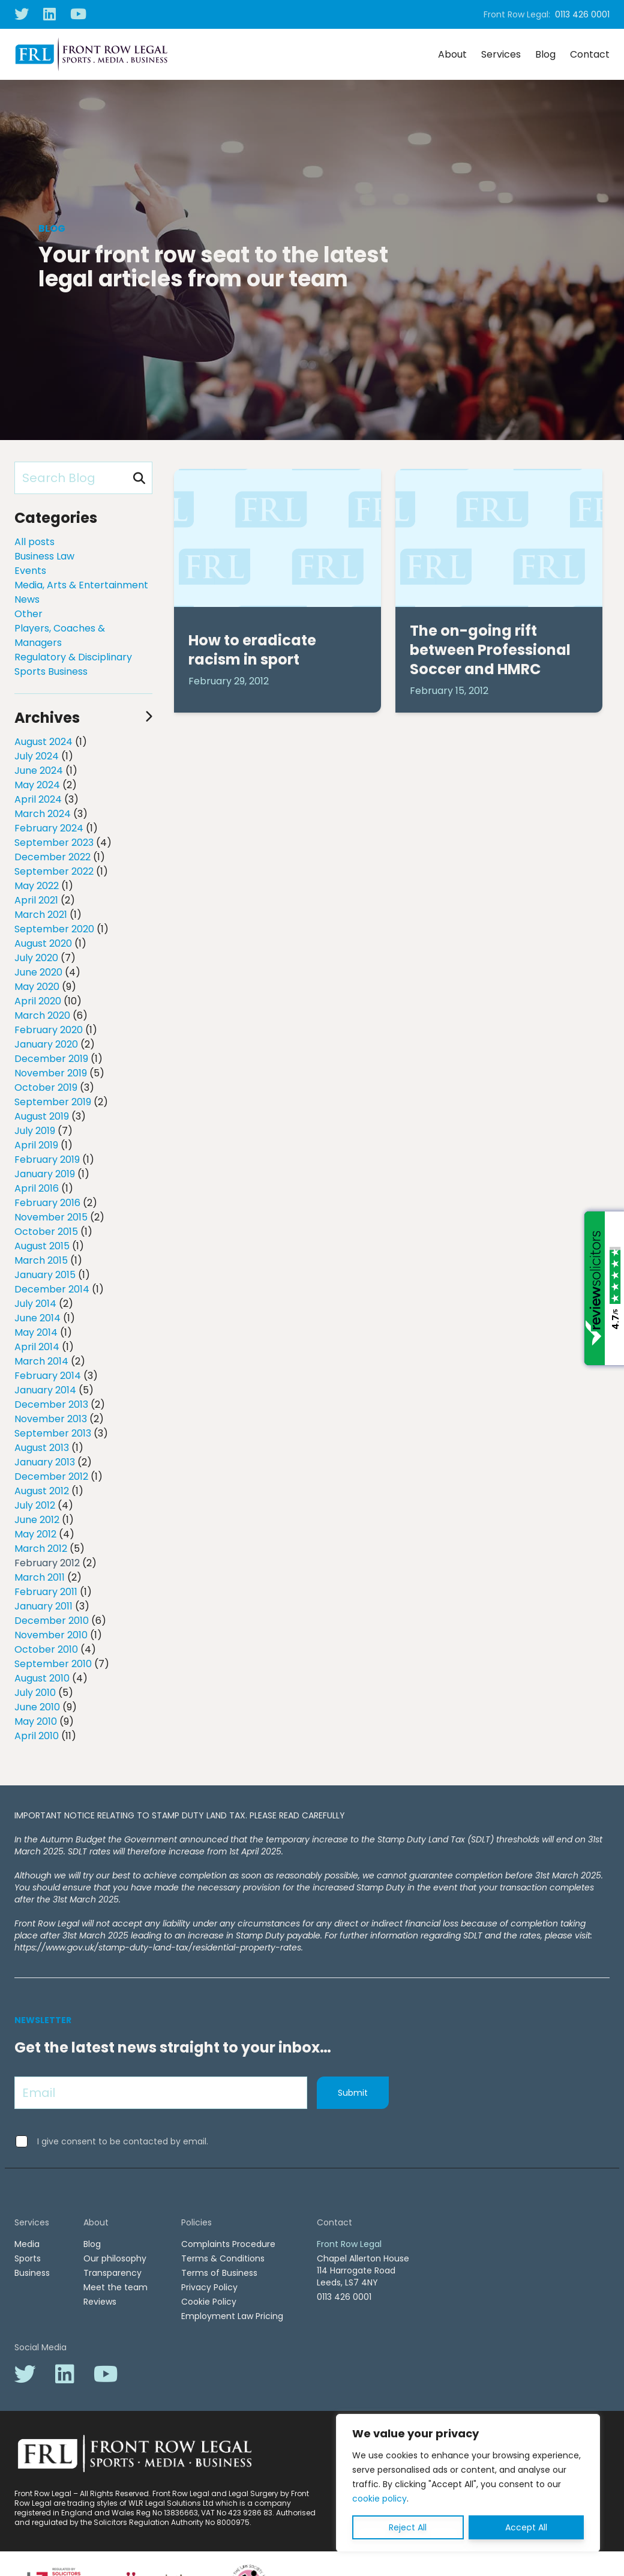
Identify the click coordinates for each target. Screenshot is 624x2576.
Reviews (99, 2302)
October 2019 (45, 1087)
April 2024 (38, 799)
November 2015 (51, 1217)
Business (32, 2273)
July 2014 (35, 1304)
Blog (545, 54)
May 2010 (35, 1721)
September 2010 (53, 1664)
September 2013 (52, 1433)
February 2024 (48, 828)
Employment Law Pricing (232, 2316)
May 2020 (36, 987)
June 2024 (38, 770)
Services (501, 54)
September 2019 (52, 1102)
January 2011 (43, 1606)
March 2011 (39, 1577)
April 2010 (36, 1736)
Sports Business (51, 671)
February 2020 (48, 1030)
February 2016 (47, 1203)
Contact (590, 54)
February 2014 (47, 1376)
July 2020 (36, 958)
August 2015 (42, 1246)
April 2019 (36, 1145)
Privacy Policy (209, 2287)
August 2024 (43, 742)
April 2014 (36, 1347)
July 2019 (34, 1131)
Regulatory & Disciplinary (73, 657)
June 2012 (36, 1520)
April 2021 (36, 900)
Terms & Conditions (223, 2258)
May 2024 (37, 785)
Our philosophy (114, 2258)
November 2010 (51, 1635)
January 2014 (45, 1390)
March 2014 (41, 1361)
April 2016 (36, 1188)
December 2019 (51, 1059)
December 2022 (52, 857)
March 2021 (40, 915)
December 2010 (51, 1620)
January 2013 (44, 1462)
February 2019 (47, 1159)
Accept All (526, 2527)
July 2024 (36, 756)
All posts (34, 542)
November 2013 (50, 1419)
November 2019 (50, 1073)
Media (27, 2244)
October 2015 (46, 1231)
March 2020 (42, 1015)
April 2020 (37, 1001)
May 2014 (36, 1332)
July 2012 (34, 1505)
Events (30, 571)
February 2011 (45, 1592)
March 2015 (41, 1260)
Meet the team (115, 2287)
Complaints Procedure (228, 2244)
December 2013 (51, 1404)
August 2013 (41, 1448)
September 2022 (54, 871)
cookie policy (379, 2499)
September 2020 (54, 929)
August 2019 (41, 1116)
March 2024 (42, 814)
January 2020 (46, 1044)
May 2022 (36, 886)
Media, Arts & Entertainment (81, 585)
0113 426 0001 (582, 14)
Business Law (44, 556)
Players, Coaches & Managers (59, 635)
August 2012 (41, 1491)
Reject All (408, 2527)
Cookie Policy (208, 2302)
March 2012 (40, 1548)
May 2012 (35, 1534)
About (452, 54)
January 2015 (45, 1275)
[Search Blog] (83, 478)
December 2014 (51, 1289)
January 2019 (44, 1174)
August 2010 (42, 1678)
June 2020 (38, 972)
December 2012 (51, 1476)
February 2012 (47, 1563)
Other (28, 614)
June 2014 (37, 1318)
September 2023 (54, 842)
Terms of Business (219, 2273)
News (27, 599)
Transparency (112, 2273)
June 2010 (37, 1707)
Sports (27, 2258)
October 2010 (46, 1649)
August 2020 (43, 943)
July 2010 (35, 1693)
